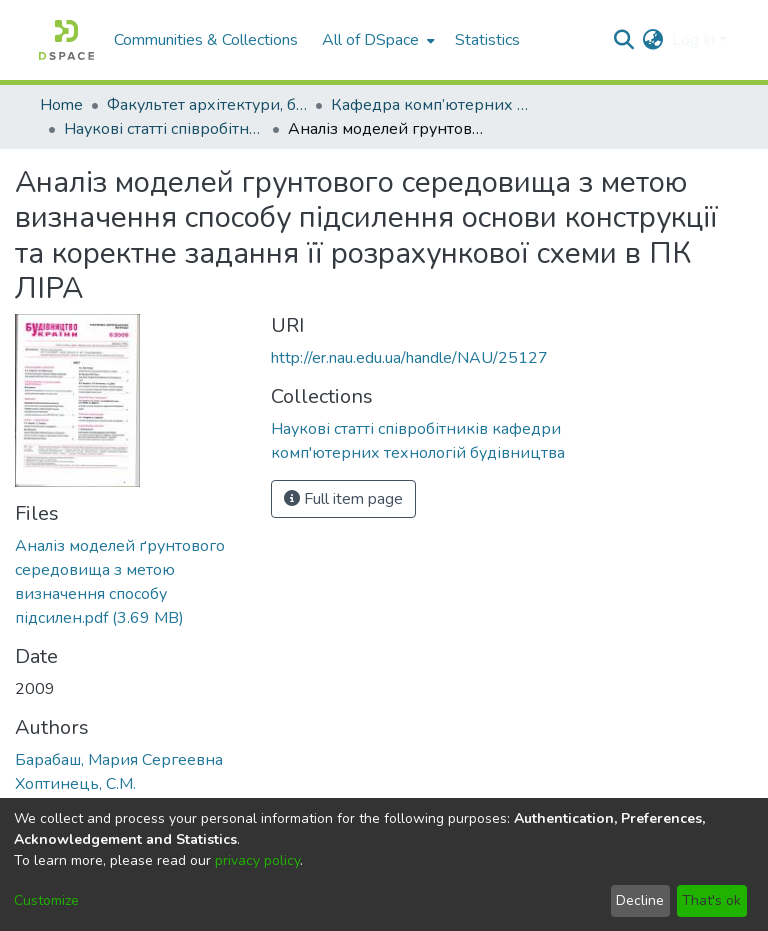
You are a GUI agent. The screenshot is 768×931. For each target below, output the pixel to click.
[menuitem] (376, 40)
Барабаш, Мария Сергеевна (119, 760)
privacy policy (257, 860)
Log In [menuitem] (693, 40)
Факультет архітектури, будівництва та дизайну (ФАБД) (207, 105)
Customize (46, 900)
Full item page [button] (343, 499)
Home (61, 105)
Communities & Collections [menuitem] (206, 40)
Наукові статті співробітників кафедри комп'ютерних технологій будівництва (164, 129)
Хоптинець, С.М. (75, 784)
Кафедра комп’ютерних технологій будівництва (431, 105)
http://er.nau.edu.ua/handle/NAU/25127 (409, 358)
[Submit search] (624, 40)
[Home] (66, 40)
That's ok (711, 900)
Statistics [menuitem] (487, 40)
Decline (640, 900)
